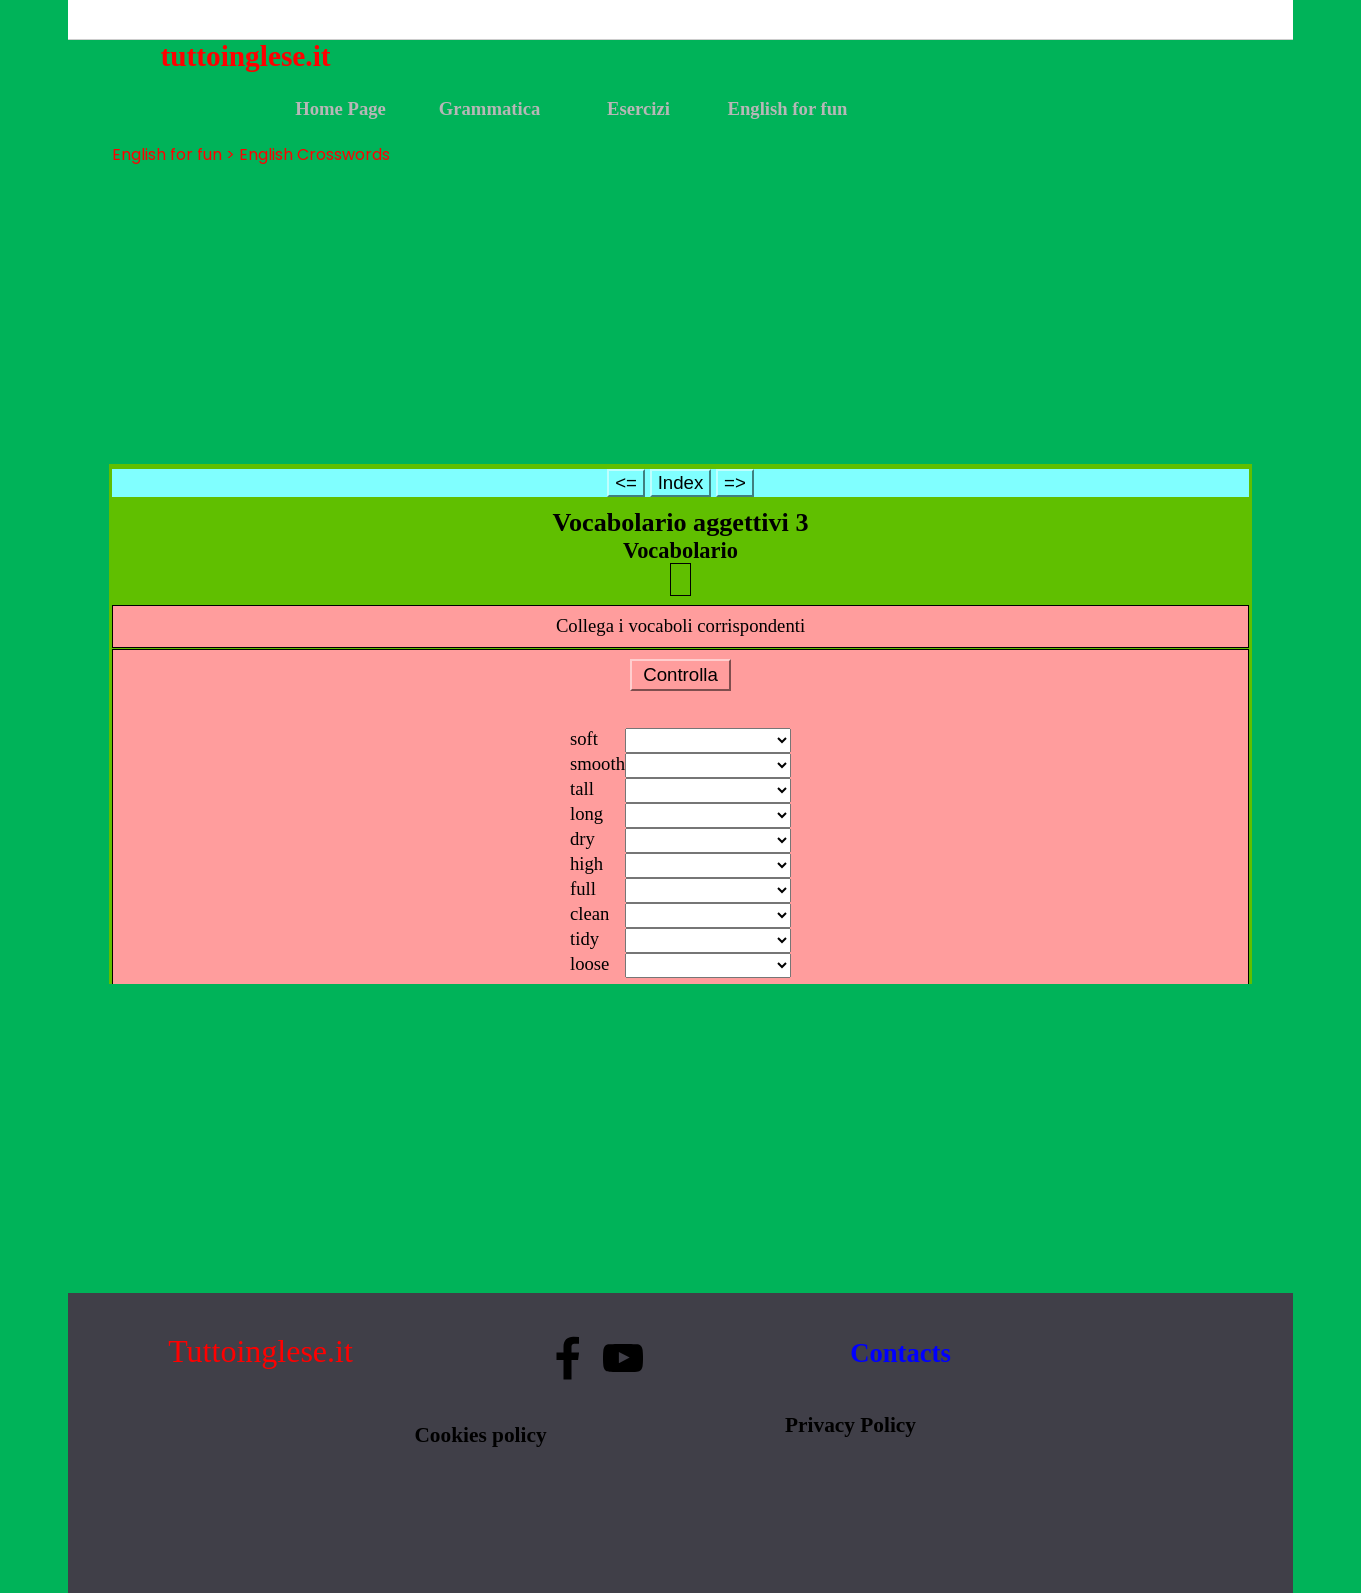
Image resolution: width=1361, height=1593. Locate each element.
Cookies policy (480, 1435)
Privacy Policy (850, 1425)
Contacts (900, 1353)
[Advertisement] (680, 315)
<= (626, 482)
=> (735, 482)
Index (681, 482)
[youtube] (623, 1358)
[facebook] (568, 1358)
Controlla (680, 674)
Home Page (340, 108)
